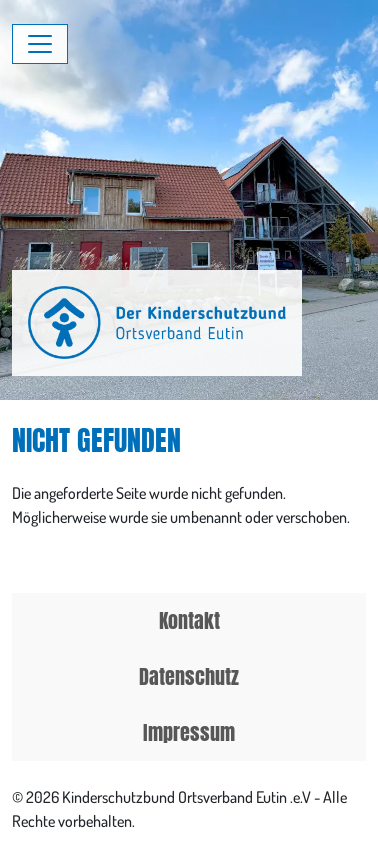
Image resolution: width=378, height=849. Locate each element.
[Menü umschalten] (40, 44)
